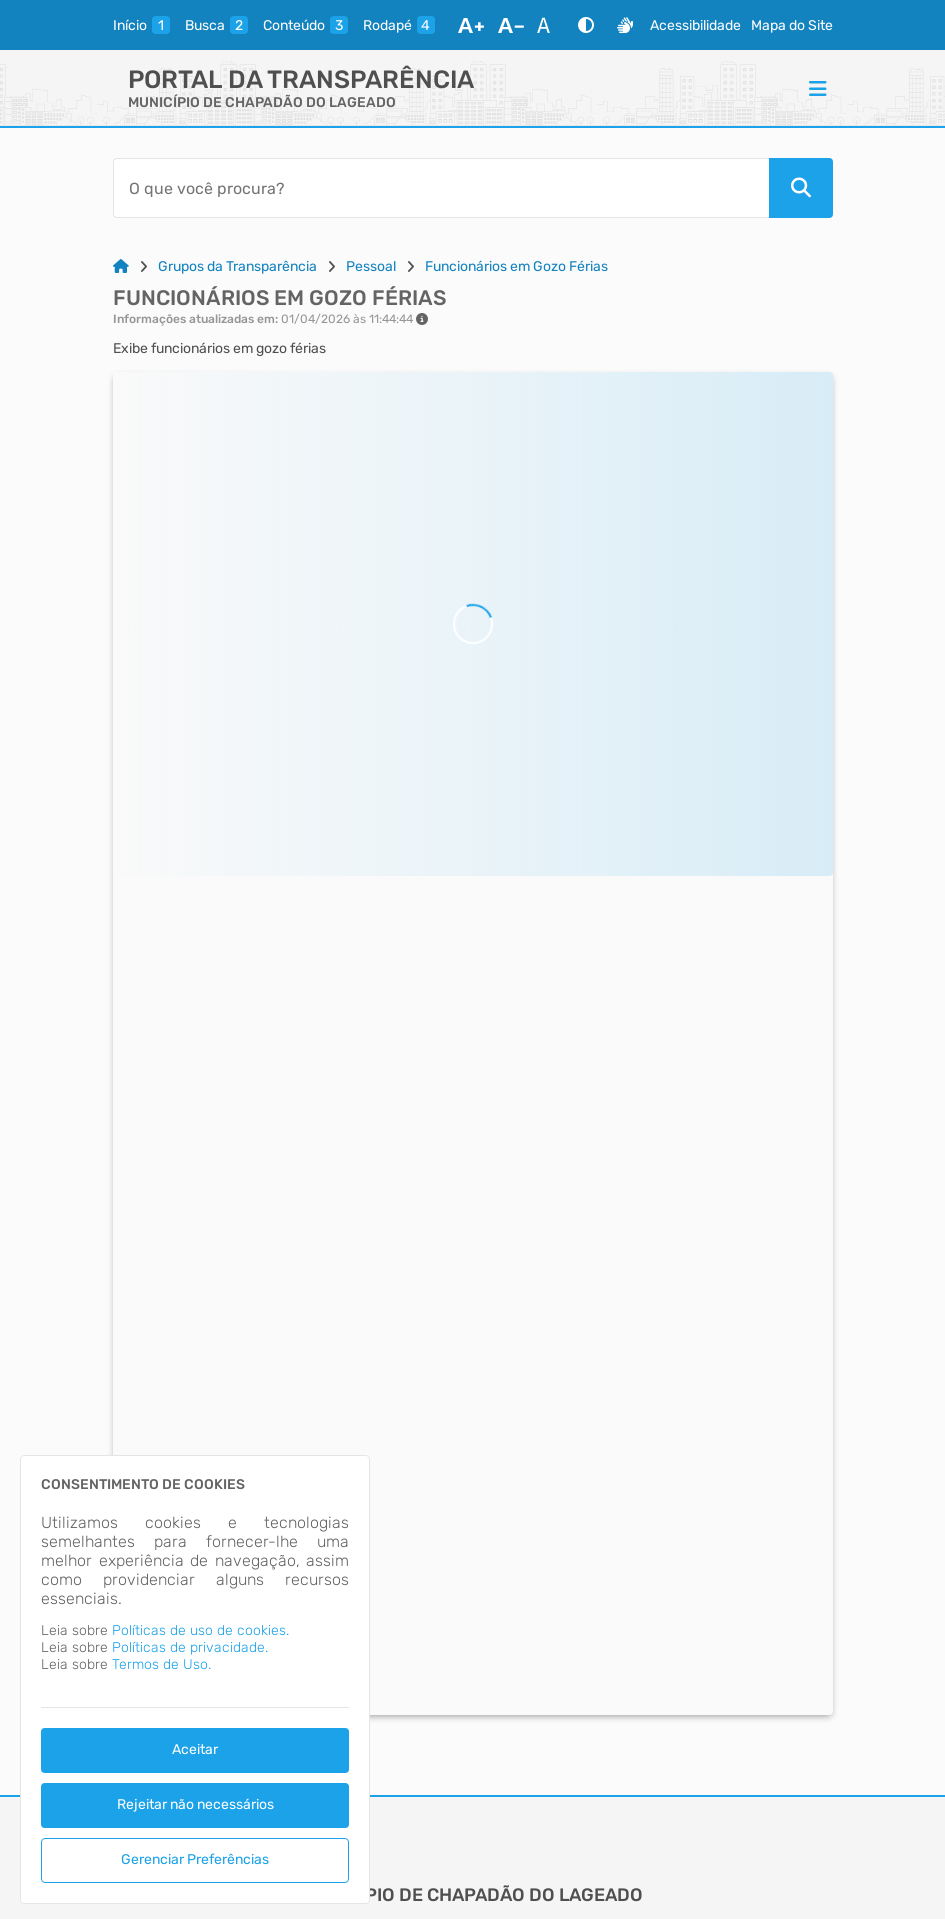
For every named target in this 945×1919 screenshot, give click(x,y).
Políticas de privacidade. (190, 1647)
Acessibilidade (695, 25)
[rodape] (399, 25)
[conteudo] (305, 25)
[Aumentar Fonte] (471, 25)
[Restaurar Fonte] (549, 25)
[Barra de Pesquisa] (441, 188)
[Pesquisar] (801, 188)
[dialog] (195, 1679)
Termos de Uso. (161, 1664)
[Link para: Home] (121, 266)
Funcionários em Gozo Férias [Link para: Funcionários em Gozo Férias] (516, 266)
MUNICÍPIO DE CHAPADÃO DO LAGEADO (262, 102)
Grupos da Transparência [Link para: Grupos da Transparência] (237, 266)
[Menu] (818, 88)
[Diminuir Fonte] (511, 25)
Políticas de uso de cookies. (200, 1630)
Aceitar (195, 1749)
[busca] (216, 25)
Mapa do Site (792, 25)
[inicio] (141, 25)
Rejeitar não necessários (195, 1804)
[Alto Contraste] (586, 25)
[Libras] (625, 25)
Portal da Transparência (301, 79)
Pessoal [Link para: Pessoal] (371, 266)
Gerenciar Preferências (195, 1859)
